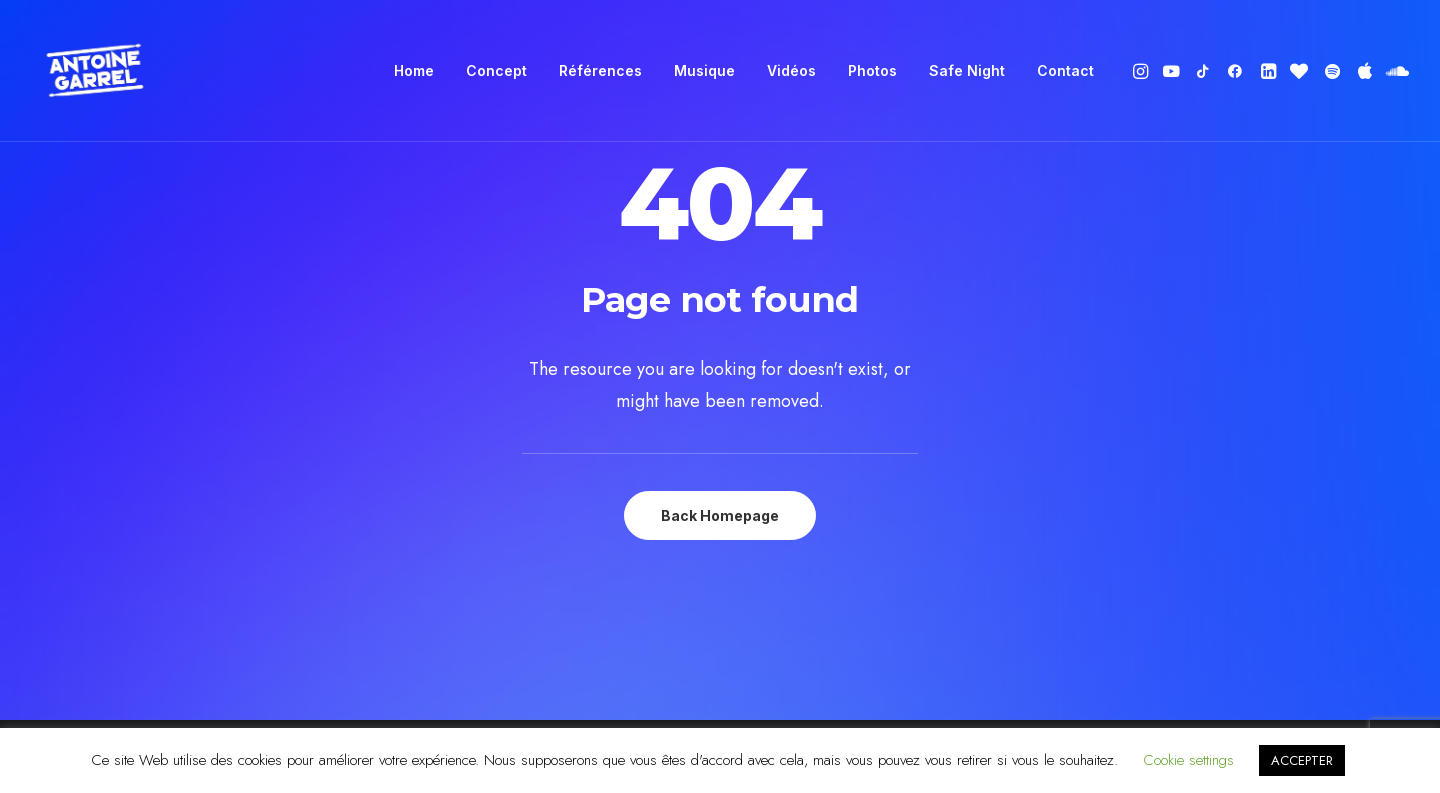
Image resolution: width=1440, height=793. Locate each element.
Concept (496, 70)
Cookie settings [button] (1188, 760)
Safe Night (967, 70)
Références (600, 70)
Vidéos (791, 70)
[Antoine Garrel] (94, 71)
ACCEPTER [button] (1302, 760)
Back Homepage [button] (720, 515)
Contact (1065, 70)
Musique (704, 70)
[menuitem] (414, 71)
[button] (1142, 71)
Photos (872, 70)
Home (414, 70)
